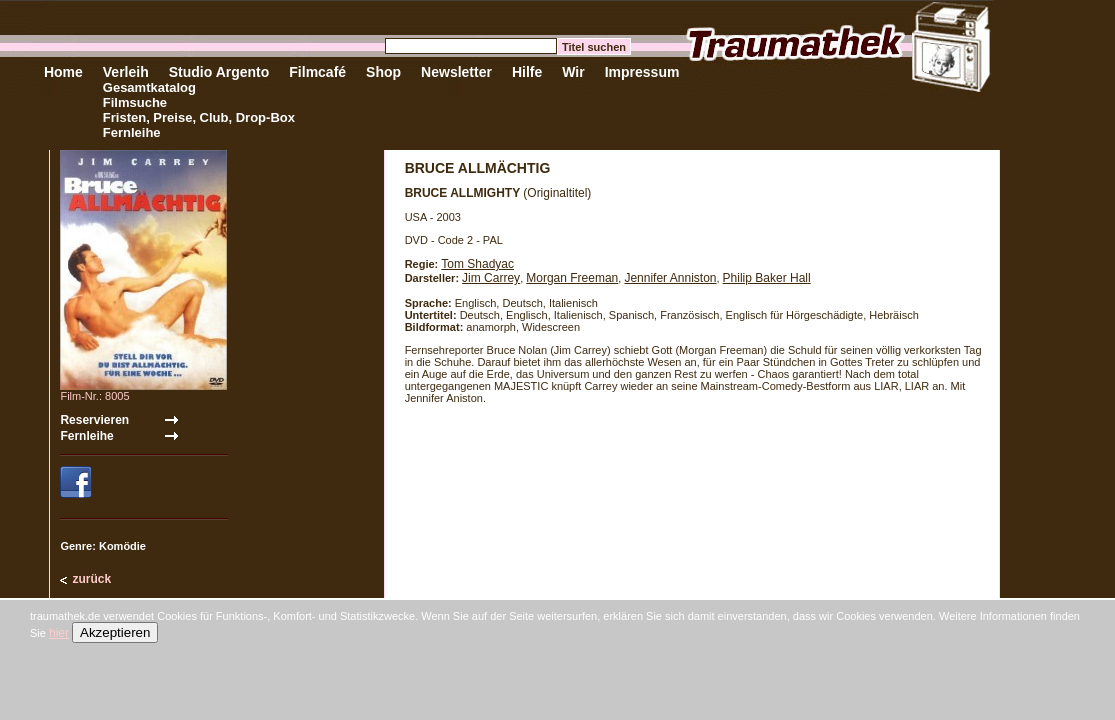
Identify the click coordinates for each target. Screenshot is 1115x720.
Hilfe (527, 72)
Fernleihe (132, 132)
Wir (573, 72)
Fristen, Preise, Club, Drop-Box (199, 117)
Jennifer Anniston (670, 278)
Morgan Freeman (572, 278)
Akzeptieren (115, 632)
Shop (383, 72)
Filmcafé (317, 72)
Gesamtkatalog (149, 87)
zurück (91, 579)
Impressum (642, 72)
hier (59, 633)
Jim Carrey (491, 278)
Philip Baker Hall (767, 278)
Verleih (126, 72)
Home (63, 72)
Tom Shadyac (477, 264)
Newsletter (456, 72)
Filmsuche (135, 102)
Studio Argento (219, 72)
